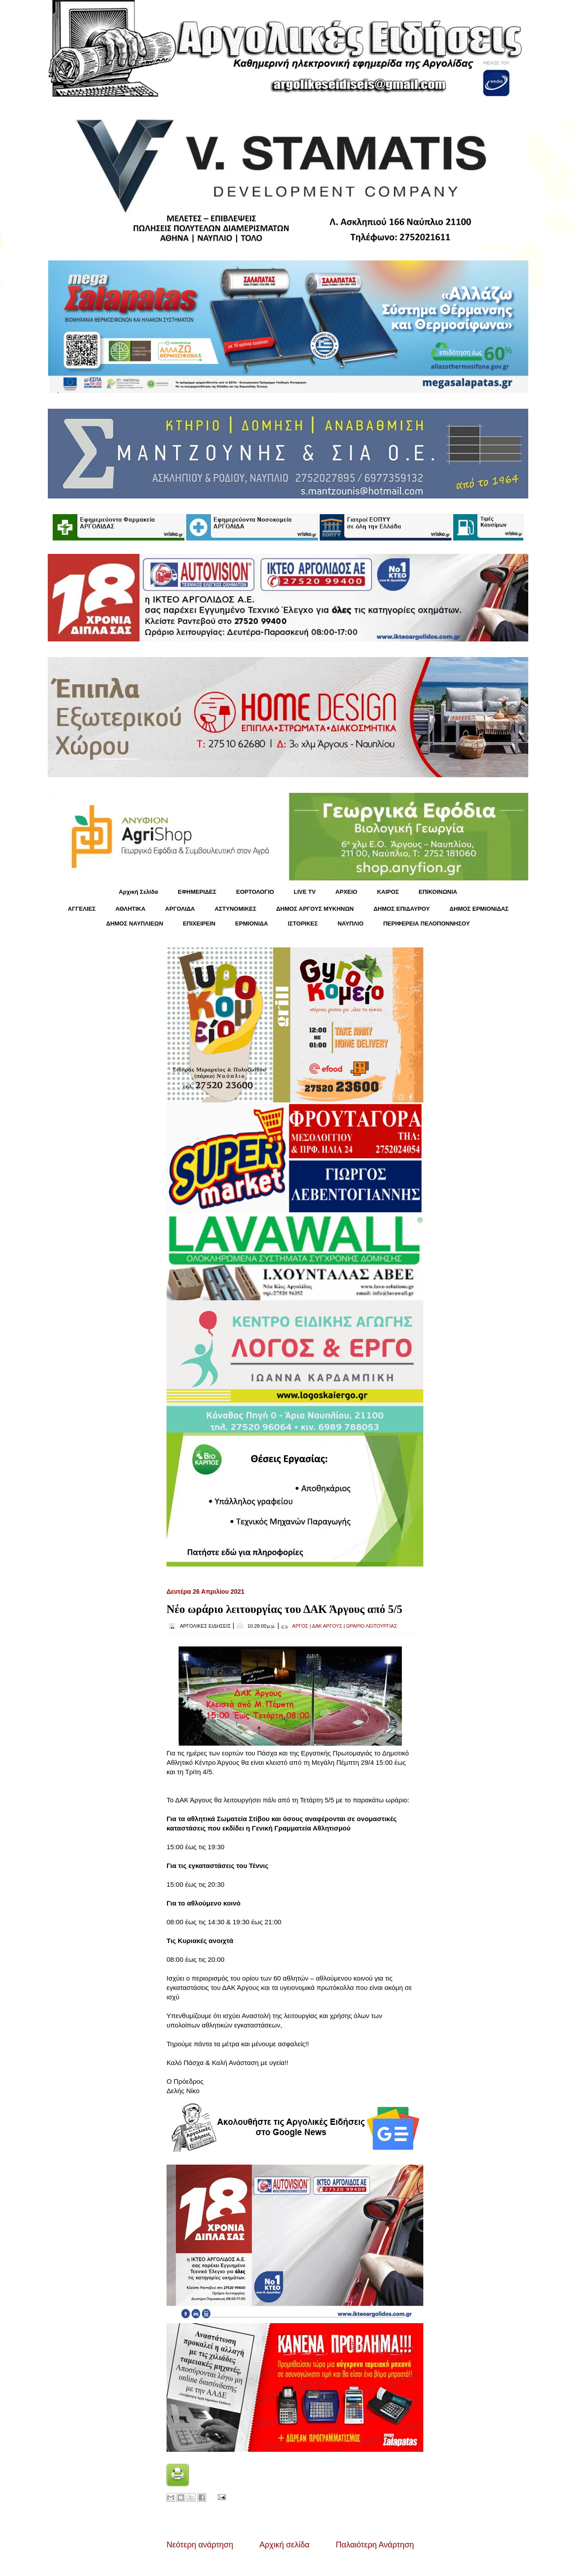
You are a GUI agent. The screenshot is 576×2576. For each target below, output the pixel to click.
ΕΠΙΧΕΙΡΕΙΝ (199, 923)
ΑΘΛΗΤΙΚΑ (130, 908)
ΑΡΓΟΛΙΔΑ (180, 908)
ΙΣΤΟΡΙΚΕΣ (302, 923)
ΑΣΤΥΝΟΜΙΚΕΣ (236, 908)
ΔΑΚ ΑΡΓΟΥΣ (327, 1626)
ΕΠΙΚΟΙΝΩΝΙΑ (438, 891)
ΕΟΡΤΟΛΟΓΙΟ (255, 891)
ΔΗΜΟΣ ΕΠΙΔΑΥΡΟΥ (401, 908)
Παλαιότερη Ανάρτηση (375, 2544)
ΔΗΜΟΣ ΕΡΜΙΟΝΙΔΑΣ (479, 908)
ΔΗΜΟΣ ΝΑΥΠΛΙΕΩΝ (134, 923)
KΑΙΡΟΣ (388, 891)
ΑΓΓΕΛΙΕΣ (82, 908)
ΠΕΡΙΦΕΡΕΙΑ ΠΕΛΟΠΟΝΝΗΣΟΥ (426, 923)
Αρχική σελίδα (284, 2544)
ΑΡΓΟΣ (300, 1626)
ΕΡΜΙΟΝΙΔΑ (251, 923)
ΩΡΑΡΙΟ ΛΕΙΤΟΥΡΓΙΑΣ (371, 1626)
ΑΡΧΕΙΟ (346, 891)
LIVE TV (305, 891)
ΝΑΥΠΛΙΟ (350, 923)
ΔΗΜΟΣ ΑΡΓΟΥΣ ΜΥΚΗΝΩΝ (315, 908)
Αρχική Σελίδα (138, 891)
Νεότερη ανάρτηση (200, 2544)
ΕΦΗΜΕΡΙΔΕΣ (197, 891)
